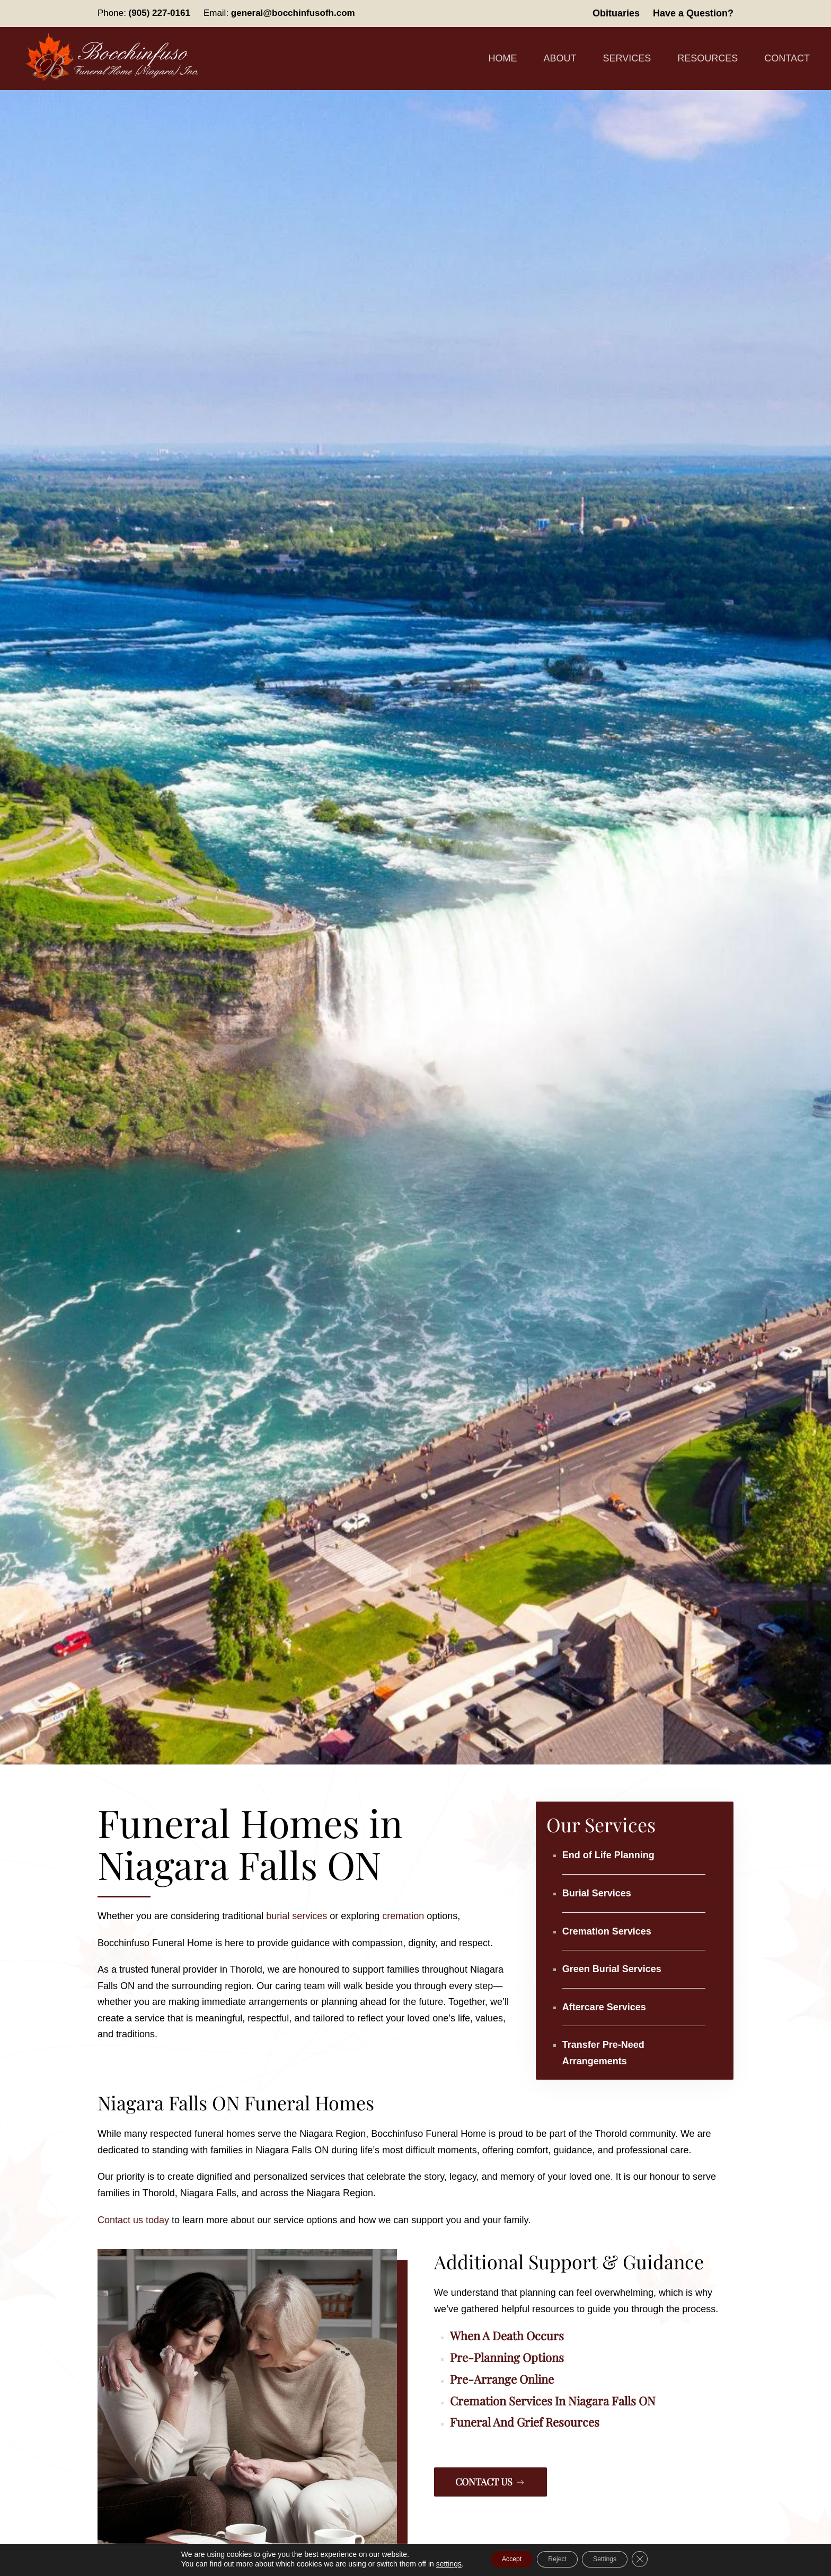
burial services (296, 1916)
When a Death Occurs (507, 2335)
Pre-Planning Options (507, 2357)
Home (503, 58)
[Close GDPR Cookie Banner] (658, 2559)
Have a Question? (693, 13)
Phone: (144, 13)
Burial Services (596, 1893)
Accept (498, 2559)
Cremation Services (606, 1931)
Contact (787, 58)
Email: (279, 13)
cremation (403, 1916)
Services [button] (627, 58)
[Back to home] (114, 58)
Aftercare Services (604, 2007)
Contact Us (490, 2481)
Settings (615, 2559)
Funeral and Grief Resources (524, 2422)
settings (428, 2564)
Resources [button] (707, 58)
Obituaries (616, 13)
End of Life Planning (608, 1855)
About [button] (560, 58)
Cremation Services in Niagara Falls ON (553, 2401)
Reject (555, 2559)
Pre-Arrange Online (502, 2379)
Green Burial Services (611, 1969)
